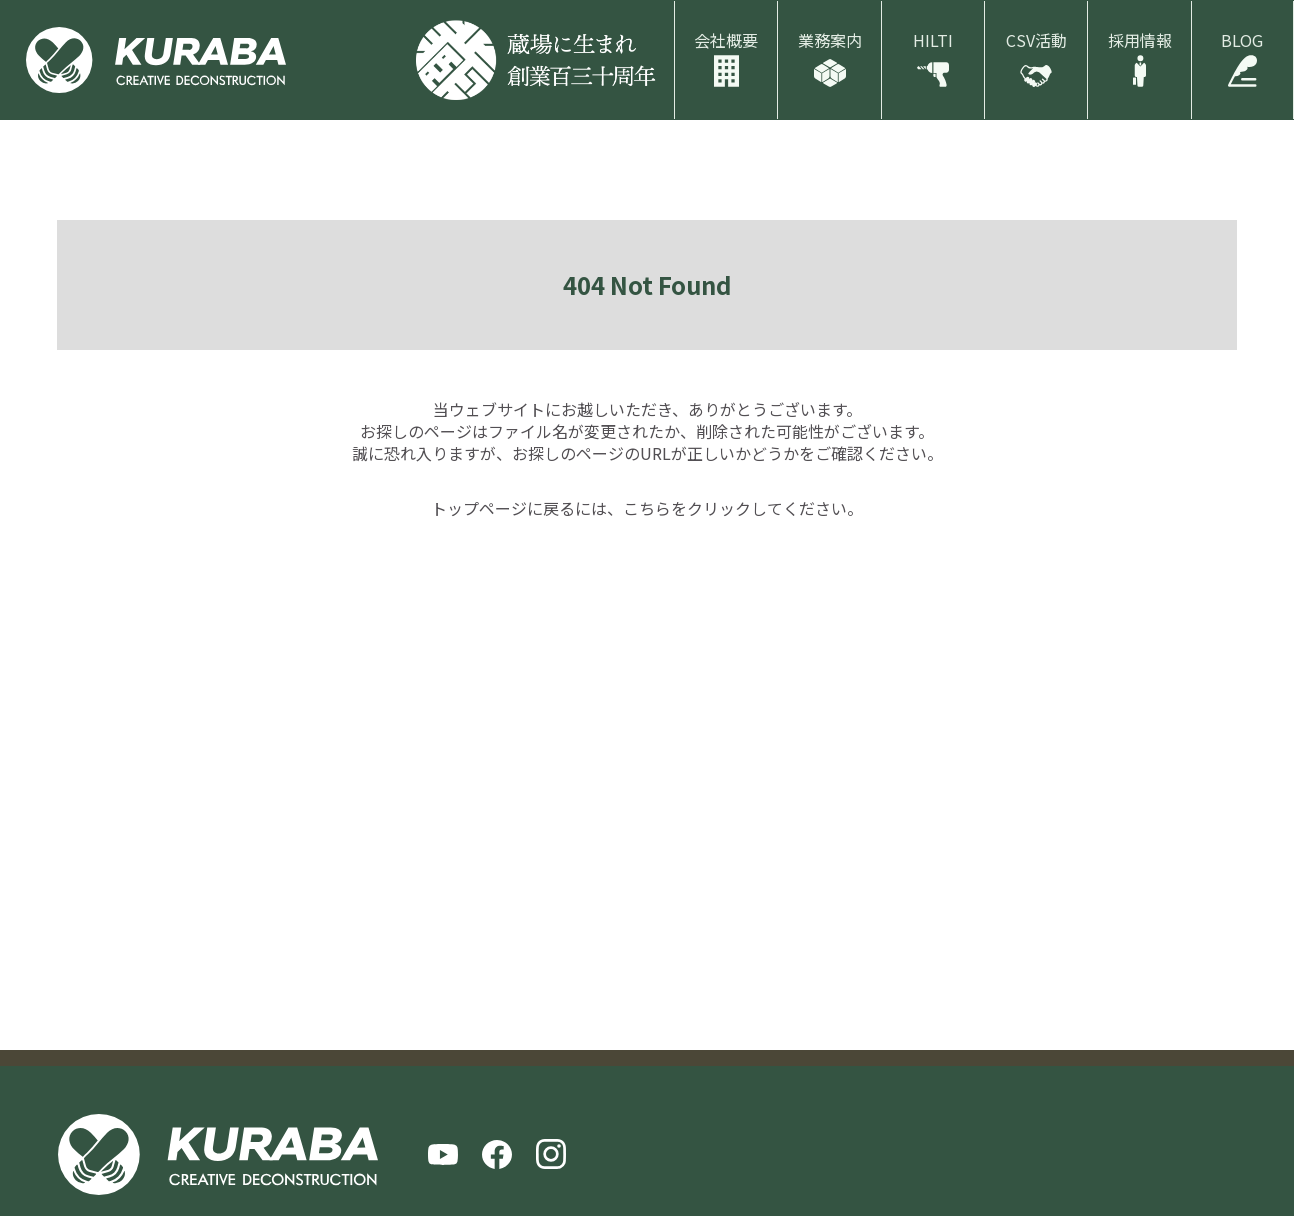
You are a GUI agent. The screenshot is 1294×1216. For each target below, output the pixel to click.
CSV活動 (1036, 40)
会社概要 (726, 40)
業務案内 (830, 40)
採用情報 (1140, 40)
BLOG (1242, 40)
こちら (647, 508)
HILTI (933, 40)
